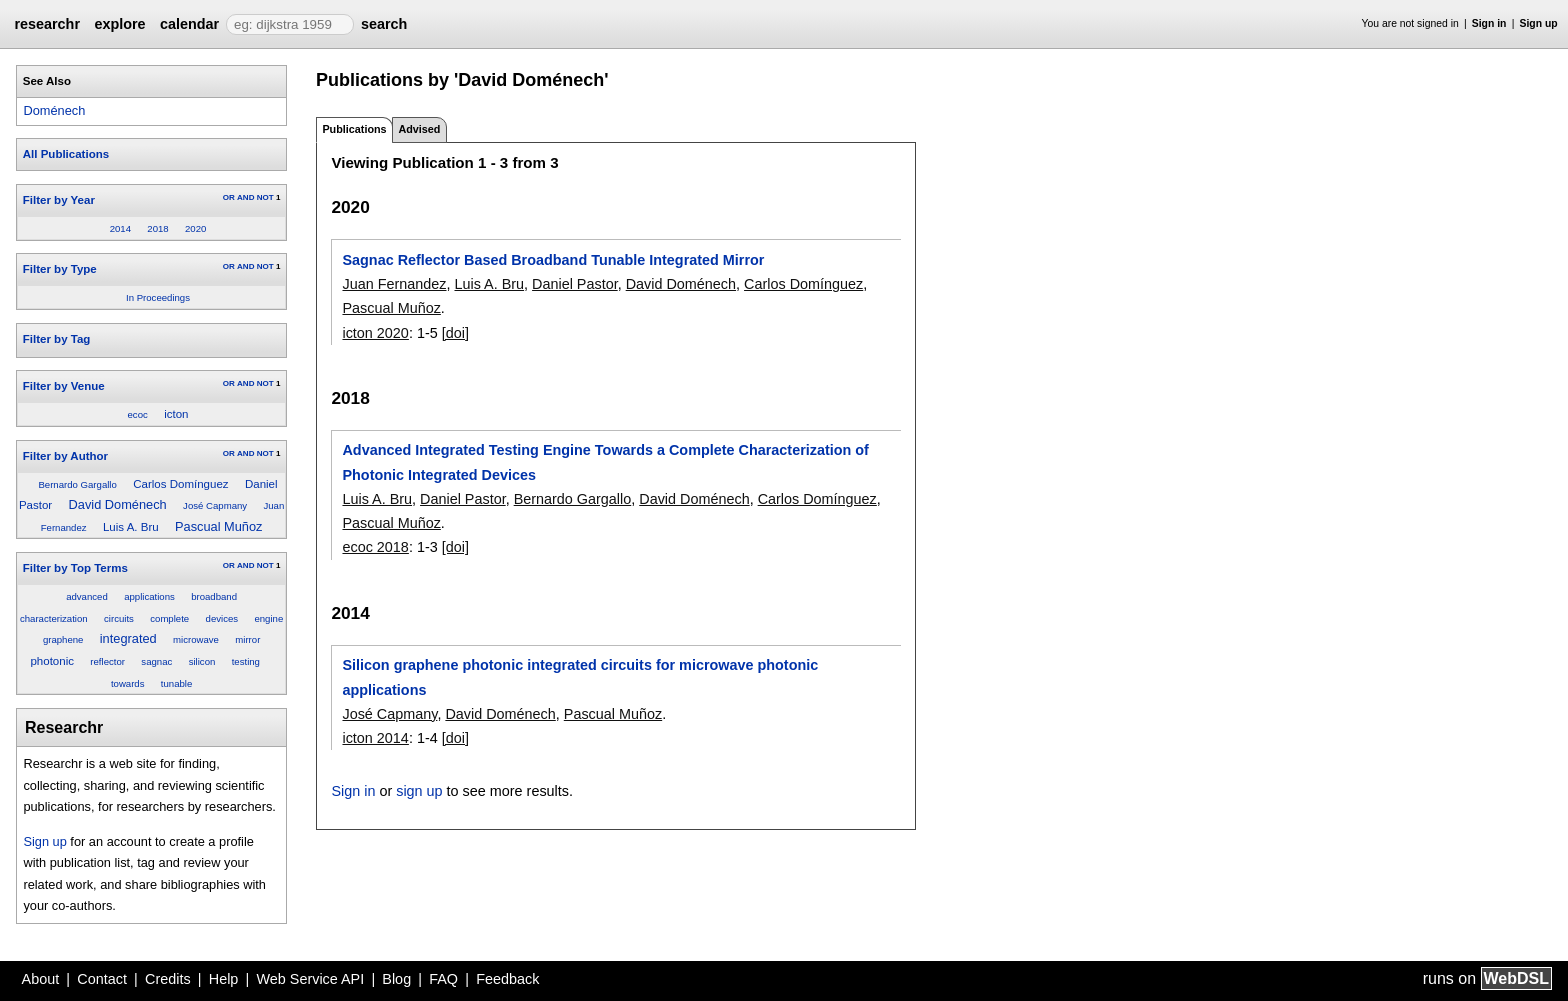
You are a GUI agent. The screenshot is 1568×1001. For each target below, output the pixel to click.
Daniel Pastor (575, 284)
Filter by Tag (57, 339)
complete (169, 618)
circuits (119, 618)
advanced (87, 596)
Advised (419, 129)
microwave (196, 639)
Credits (168, 979)
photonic (52, 661)
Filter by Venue (64, 386)
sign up (419, 791)
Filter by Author (65, 456)
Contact (102, 979)
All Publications (66, 154)
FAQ (443, 979)
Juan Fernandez (394, 284)
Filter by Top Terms (75, 568)
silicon (202, 661)
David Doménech (118, 504)
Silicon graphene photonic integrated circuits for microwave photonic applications (580, 677)
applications (149, 596)
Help (224, 979)
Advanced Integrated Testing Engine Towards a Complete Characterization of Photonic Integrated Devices (605, 462)
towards (128, 683)
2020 (195, 228)
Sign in (1489, 23)
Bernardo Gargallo (77, 484)
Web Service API (310, 979)
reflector (107, 661)
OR (229, 197)
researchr (47, 24)
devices (222, 618)
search (384, 24)
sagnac (156, 661)
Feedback (507, 979)
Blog (396, 979)
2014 (120, 228)
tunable (176, 683)
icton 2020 (375, 333)
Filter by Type (60, 269)
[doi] (455, 333)
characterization (54, 618)
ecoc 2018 (375, 547)
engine (268, 618)
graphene (63, 639)
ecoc (138, 414)
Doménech (54, 110)
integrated (128, 638)
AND (245, 197)
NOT (265, 197)
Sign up (1539, 23)
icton (176, 414)
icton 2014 (375, 738)
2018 (157, 228)
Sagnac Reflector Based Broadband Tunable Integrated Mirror (553, 260)
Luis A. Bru (131, 527)
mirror (247, 639)
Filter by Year (59, 200)
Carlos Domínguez (180, 484)
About (41, 979)
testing (246, 661)
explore (119, 24)
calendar (189, 24)
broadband (214, 596)
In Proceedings (158, 297)
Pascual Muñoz (219, 526)
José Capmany (215, 505)
